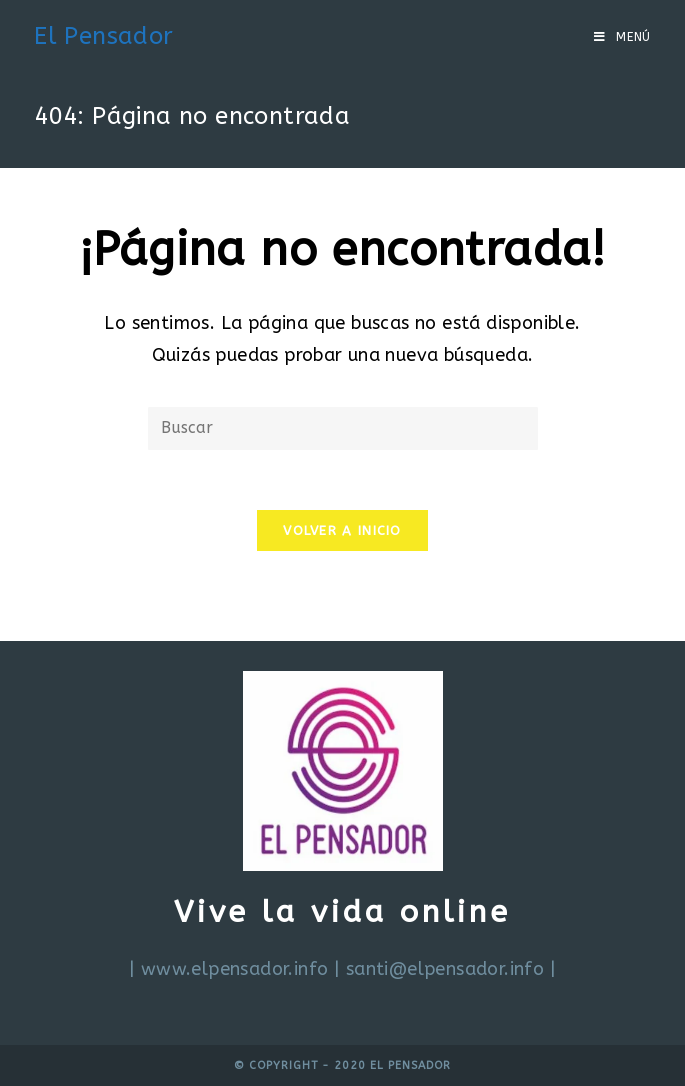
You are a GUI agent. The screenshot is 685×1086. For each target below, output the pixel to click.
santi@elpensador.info (445, 969)
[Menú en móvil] (622, 37)
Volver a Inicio (342, 530)
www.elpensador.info (235, 969)
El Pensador (103, 36)
